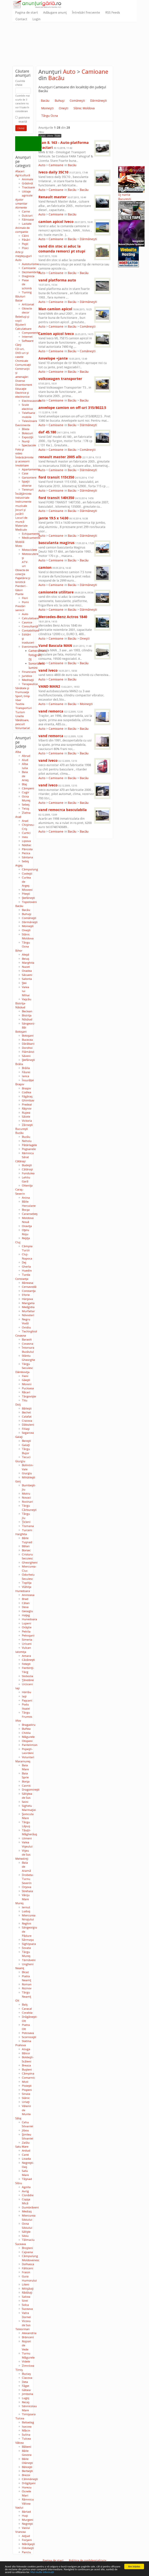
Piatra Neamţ (26, 1978)
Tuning (27, 292)
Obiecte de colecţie (22, 572)
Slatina (26, 2041)
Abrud (26, 756)
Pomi (25, 602)
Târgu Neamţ (26, 1994)
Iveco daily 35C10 (53, 172)
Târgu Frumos (27, 1714)
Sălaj (18, 2118)
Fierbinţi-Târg (28, 1670)
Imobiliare (22, 465)
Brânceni (28, 2337)
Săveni (26, 1056)
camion (45, 567)
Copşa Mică (26, 2201)
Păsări (26, 240)
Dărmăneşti (98, 101)
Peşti (25, 244)
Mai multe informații (42, 2572)
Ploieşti (26, 2086)
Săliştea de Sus (27, 1796)
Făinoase (28, 219)
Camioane (95, 71)
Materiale (21, 525)
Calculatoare (23, 329)
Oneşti (63, 108)
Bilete (25, 429)
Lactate (26, 224)
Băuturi (20, 296)
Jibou (25, 2130)
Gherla (26, 1266)
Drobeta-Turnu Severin (28, 1879)
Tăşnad (27, 2179)
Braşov (19, 1084)
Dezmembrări (31, 272)
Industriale (22, 498)
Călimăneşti (30, 2479)
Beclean (27, 1011)
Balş (25, 2004)
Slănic (26, 2098)
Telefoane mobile (28, 415)
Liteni (25, 2284)
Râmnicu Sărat (28, 1155)
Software (27, 341)
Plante (19, 594)
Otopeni (27, 1741)
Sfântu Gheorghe (28, 1358)
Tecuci (26, 1457)
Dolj (18, 1404)
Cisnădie (27, 2195)
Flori (25, 598)
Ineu (25, 837)
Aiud (25, 760)
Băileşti (27, 1408)
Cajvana (27, 2252)
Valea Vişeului (27, 1844)
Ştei (24, 983)
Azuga (26, 2049)
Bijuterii (20, 324)
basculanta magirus (56, 542)
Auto (69, 71)
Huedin (27, 1270)
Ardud (26, 2150)
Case (25, 473)
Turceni (27, 1530)
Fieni (25, 1376)
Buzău (19, 1133)
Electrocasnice (31, 401)
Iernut (26, 1907)
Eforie (26, 1295)
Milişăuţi (28, 2288)
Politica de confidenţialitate (87, 2560)
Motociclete (29, 550)
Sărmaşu (28, 1940)
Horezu (26, 2487)
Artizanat (28, 304)
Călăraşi (20, 1161)
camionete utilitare (56, 592)
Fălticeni (27, 2268)
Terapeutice (30, 684)
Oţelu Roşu (25, 1232)
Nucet (26, 967)
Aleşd (25, 954)
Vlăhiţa (26, 1587)
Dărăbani (28, 1044)
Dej (24, 1262)
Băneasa (27, 1283)
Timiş (19, 2370)
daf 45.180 (47, 432)
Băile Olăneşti (27, 2461)
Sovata (26, 1948)
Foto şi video (19, 451)
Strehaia (27, 1891)
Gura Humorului (29, 2278)
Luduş (26, 1911)
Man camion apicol (55, 308)
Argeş (19, 865)
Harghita (21, 1534)
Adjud (26, 2536)
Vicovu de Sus (26, 2323)
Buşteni (27, 2069)
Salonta (27, 979)
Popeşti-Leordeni (28, 1751)
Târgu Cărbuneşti (29, 1508)
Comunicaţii (23, 365)
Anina (26, 1197)
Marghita (28, 962)
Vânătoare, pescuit (22, 722)
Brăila (19, 1064)
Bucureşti (21, 1129)
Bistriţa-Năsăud (20, 1005)
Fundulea (28, 1173)
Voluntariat (22, 728)
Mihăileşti (28, 1477)
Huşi (25, 2515)
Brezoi (26, 2475)
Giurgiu (20, 1461)
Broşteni (27, 2248)
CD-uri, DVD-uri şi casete (22, 353)
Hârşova (27, 1299)
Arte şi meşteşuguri (23, 254)
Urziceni (27, 1684)
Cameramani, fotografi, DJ (38, 655)
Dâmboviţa (22, 1372)
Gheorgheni (30, 1562)
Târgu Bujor (26, 1451)
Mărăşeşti (28, 2544)
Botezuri (27, 433)
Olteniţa (27, 1185)
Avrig (25, 2191)
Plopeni (27, 2090)
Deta (25, 2382)
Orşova (26, 1887)
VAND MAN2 (49, 686)
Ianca (25, 1076)
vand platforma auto (57, 280)
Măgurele (28, 1737)
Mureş (19, 1903)
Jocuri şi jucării (20, 512)
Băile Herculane (29, 1204)
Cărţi (18, 345)
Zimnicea (28, 2365)
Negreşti (27, 2524)
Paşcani (27, 1700)
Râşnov (26, 1108)
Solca (25, 2305)
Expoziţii (27, 437)
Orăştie (26, 1627)
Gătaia (26, 2390)
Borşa (26, 1781)
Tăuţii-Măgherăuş (29, 1832)
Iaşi (17, 1688)
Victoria (27, 1121)
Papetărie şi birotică (22, 580)
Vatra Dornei (26, 2315)
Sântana (27, 857)
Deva (25, 1607)
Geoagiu (27, 1611)
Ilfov (18, 1720)
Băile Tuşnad (27, 1540)
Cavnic (26, 1785)
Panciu (26, 2552)
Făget (25, 2386)
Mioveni (27, 890)
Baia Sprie (25, 1775)
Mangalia (28, 1303)
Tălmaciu (28, 2240)
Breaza (26, 2065)
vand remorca (50, 711)
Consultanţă (30, 626)
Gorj (18, 1481)
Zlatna (26, 813)
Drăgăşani (29, 2483)
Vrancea (20, 2532)
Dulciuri (27, 215)
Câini (25, 236)
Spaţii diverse (26, 483)
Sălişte (26, 2232)
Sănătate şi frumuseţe (22, 690)
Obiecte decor (27, 310)
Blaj (24, 784)
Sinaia (26, 2094)
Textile (19, 704)
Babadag (28, 2422)
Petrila (26, 1631)
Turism (20, 712)
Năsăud (27, 1019)
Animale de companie (22, 230)
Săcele (26, 1116)
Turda (26, 1275)
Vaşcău (26, 999)
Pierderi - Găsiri (21, 588)
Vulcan (26, 1648)
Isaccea (26, 2426)
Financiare (29, 672)
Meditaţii (28, 680)
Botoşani (21, 1031)
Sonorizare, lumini (37, 665)
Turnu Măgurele (28, 2355)
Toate (57, 135)
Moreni (26, 1384)
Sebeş (26, 804)
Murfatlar (28, 1311)
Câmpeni (28, 788)
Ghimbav (28, 1100)
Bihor (18, 950)
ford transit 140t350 (56, 497)
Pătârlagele (29, 1145)
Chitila (26, 1733)
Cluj (17, 1242)
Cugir (25, 792)
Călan (26, 1603)
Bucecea (27, 1040)
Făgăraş (27, 1096)
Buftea (26, 1729)
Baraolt (27, 1339)
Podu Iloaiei (26, 1706)
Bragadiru (28, 1725)
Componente (30, 333)
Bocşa (26, 1210)
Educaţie (20, 389)
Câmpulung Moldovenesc (30, 2258)
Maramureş (22, 1761)
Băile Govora (26, 2453)
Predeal (27, 1104)
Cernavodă (29, 1287)
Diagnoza (28, 276)
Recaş (25, 2402)
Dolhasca (28, 2264)
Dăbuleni (28, 1424)
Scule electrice (27, 407)
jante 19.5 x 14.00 (53, 518)
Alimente (21, 207)
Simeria (27, 1639)
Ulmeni (27, 1838)
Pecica (26, 853)
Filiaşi (26, 1429)
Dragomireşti (30, 1789)
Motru (26, 1493)
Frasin (26, 2272)
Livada (26, 2158)
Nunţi (26, 441)
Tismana (28, 1526)
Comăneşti (77, 101)
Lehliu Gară (26, 1179)
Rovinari (27, 1502)
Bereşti (26, 1441)
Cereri (42, 135)
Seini (25, 1802)
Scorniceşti (29, 2037)
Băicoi (26, 2053)
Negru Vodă (26, 1321)
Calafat (26, 1416)
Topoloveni (29, 902)
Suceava (20, 2244)
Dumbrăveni (30, 2207)
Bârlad (26, 2511)
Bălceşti (27, 2467)
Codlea (26, 1092)
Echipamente (31, 534)
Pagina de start (53, 2560)
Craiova (27, 1421)
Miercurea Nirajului (28, 1917)
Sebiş (25, 861)
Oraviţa (27, 1226)
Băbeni (26, 2447)
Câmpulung (30, 869)
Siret (25, 2301)
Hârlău (26, 1692)
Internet (27, 336)
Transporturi (23, 708)
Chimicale (21, 361)
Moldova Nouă (28, 1220)
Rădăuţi (27, 2292)
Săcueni (27, 975)
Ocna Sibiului (27, 2226)
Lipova (26, 841)
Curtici (26, 833)
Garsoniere (29, 477)
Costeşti (27, 873)
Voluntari (28, 1757)
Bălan (26, 1546)
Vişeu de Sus (26, 1853)
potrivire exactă (22, 119)
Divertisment (23, 385)
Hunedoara (22, 1591)
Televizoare (29, 421)
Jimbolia (27, 2394)
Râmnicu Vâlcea (28, 2501)
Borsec (26, 1550)
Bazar (19, 300)
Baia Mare (25, 1767)
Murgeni (27, 2520)
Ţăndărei (28, 1680)
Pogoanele (29, 1149)
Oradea (27, 971)
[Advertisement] (74, 42)
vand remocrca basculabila (62, 809)
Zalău (26, 2142)
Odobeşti (28, 2548)
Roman (26, 1984)
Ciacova (27, 2378)
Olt (17, 2000)
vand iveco (48, 670)
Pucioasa (28, 1388)
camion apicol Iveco (56, 221)
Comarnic (28, 2077)
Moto (18, 546)
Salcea (26, 2297)
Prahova (20, 2045)
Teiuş (25, 808)
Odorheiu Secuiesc (28, 1577)
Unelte (19, 716)
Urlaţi (26, 2102)
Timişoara (29, 2414)
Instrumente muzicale (23, 503)
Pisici (25, 248)
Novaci (26, 1497)
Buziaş (26, 2374)
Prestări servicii (20, 608)
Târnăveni (29, 1960)
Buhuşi (59, 101)
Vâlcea (19, 2443)
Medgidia (28, 1307)
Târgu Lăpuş (26, 1824)
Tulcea (19, 2418)
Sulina (26, 2434)
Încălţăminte (23, 494)
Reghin (26, 1923)
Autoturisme (30, 264)
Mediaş (27, 2211)
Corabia (27, 2012)
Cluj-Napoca (27, 1256)
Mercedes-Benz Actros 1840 (62, 616)
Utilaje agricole (27, 193)
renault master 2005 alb (59, 456)
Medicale (21, 529)
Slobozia (27, 1676)
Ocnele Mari (26, 2493)
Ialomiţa (20, 1652)
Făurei (26, 1072)
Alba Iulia (25, 766)
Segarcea (28, 1433)
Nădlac (26, 845)
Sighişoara (29, 1944)
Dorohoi (27, 1048)
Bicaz (25, 1972)
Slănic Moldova (84, 108)
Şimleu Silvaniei (27, 2136)
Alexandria (29, 2333)
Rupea (26, 1112)
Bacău (56, 78)
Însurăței (28, 1080)
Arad (18, 817)
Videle (26, 2361)
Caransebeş (29, 1214)
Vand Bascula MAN (55, 645)
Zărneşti (27, 1125)
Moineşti (47, 108)
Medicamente (31, 538)
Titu (24, 1400)
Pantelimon (29, 1745)
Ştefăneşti (28, 898)
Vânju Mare (26, 1897)
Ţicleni (26, 1522)
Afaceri (19, 171)
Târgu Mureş (26, 1954)
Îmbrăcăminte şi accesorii (24, 459)
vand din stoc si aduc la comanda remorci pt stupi (61, 248)
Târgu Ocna (49, 116)
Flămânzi (28, 1052)
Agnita (26, 2187)
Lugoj (25, 2398)
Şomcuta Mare (28, 1816)
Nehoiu (27, 1141)
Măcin (26, 2430)
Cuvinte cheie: (20, 83)
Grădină (27, 183)
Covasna (20, 1335)
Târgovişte (29, 1396)
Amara (26, 1656)
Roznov (26, 1988)
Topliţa (26, 1583)
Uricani (27, 1644)
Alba (18, 752)
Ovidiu (26, 1327)
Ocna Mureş (26, 798)
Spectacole (29, 445)
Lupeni (26, 1623)
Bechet (26, 1412)
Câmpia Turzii (27, 1248)
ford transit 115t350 (56, 477)
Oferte (50, 135)
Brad (25, 1599)
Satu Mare (21, 2146)
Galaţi (19, 1437)
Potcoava (28, 2033)
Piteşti (26, 894)
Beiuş (25, 959)
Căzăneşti (28, 1660)
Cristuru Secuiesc (27, 1556)
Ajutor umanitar (21, 201)
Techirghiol (29, 1331)
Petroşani (28, 1635)
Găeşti (26, 1380)
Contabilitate (30, 630)
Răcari (26, 1392)
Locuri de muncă (21, 520)
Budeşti (27, 1165)
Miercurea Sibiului (28, 2217)
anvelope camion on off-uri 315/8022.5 (72, 407)
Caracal (27, 2009)
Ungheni (27, 1964)
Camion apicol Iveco (56, 333)
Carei (25, 2155)
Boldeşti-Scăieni (28, 2059)
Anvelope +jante (53, 358)
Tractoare (28, 187)
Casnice (27, 622)
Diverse (20, 381)
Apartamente (31, 469)
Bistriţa (26, 1015)
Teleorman (22, 2329)
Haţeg (26, 1615)
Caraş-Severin (20, 1191)
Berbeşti (27, 2471)
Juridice (27, 676)
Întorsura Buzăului (28, 1350)
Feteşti (26, 1664)
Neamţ (19, 1968)
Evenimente (22, 425)
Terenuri (27, 489)
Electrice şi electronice (22, 394)
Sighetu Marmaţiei (29, 1808)
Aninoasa (28, 1595)
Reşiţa (26, 1238)
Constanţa (21, 1279)
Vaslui (19, 2507)
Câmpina (28, 2073)
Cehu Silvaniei (27, 2124)
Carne (26, 211)
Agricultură (22, 175)
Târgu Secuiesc (27, 1366)
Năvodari (28, 1315)
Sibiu (18, 2183)
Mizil (25, 2082)
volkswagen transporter (60, 378)
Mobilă (19, 542)
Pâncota (27, 849)
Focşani (27, 2540)
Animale (27, 179)
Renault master (52, 196)
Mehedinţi (21, 1859)
